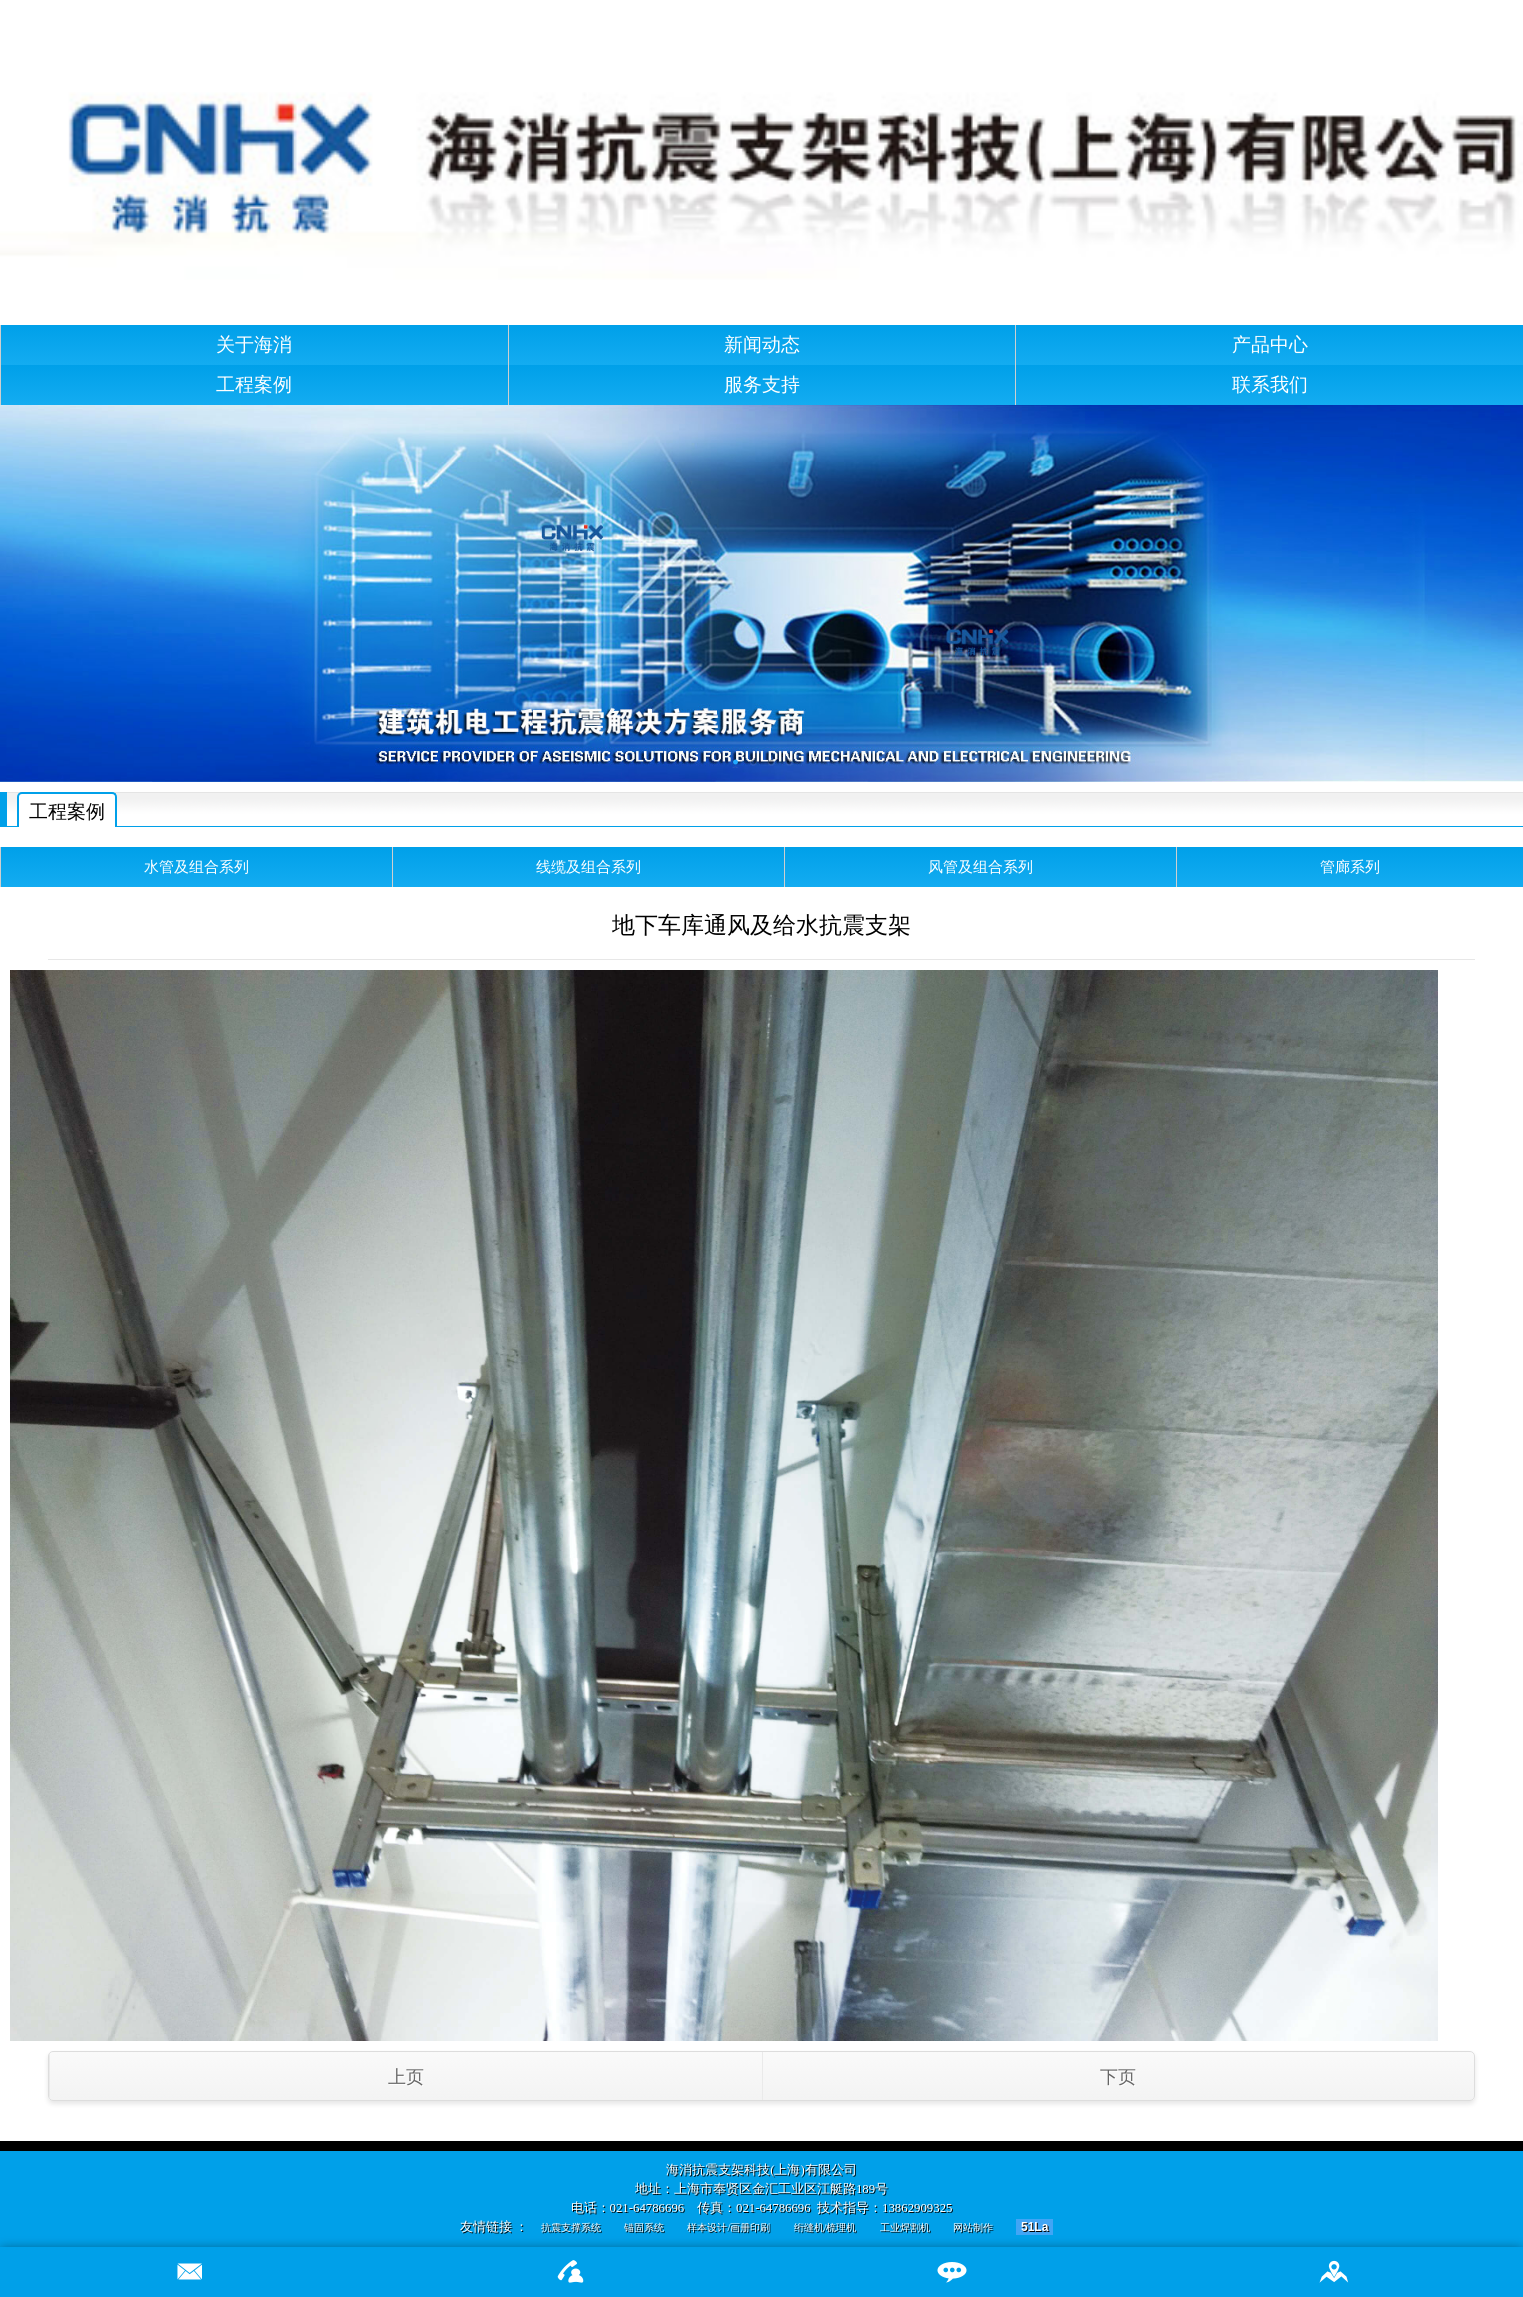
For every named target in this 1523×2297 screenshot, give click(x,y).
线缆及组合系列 (588, 866)
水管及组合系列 (196, 866)
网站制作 (973, 2227)
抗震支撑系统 (571, 2227)
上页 (406, 2077)
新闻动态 (762, 344)
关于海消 (254, 344)
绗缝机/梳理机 (825, 2227)
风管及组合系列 (980, 866)
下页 (1118, 2077)
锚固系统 (644, 2227)
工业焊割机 (905, 2227)
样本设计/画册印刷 (728, 2227)
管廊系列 (1350, 866)
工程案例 (254, 384)
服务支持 (762, 384)
